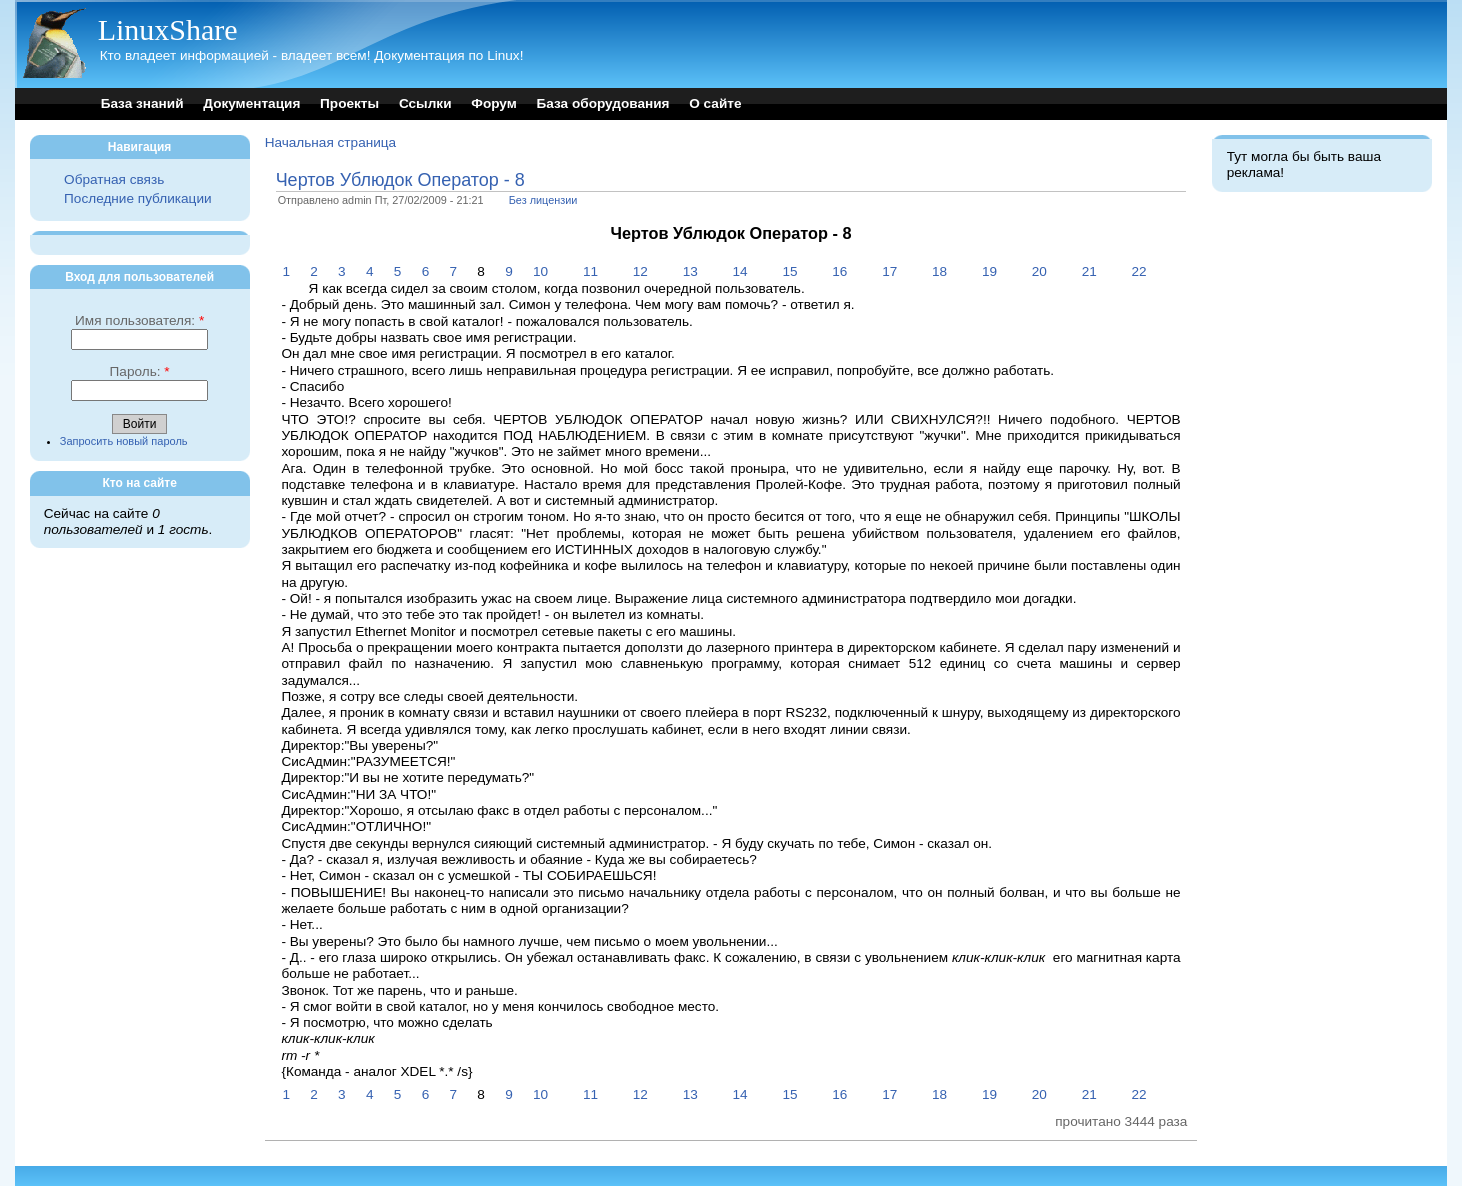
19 (989, 271)
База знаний (142, 103)
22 (1139, 271)
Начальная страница (331, 142)
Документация (251, 103)
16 (839, 271)
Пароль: (140, 371)
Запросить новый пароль (124, 441)
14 (740, 271)
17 (889, 271)
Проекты (349, 103)
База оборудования (603, 103)
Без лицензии (543, 200)
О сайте (715, 103)
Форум (493, 103)
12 (640, 271)
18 (939, 271)
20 (1039, 271)
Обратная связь (114, 179)
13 (690, 271)
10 (540, 271)
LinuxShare (168, 29)
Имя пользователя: (139, 320)
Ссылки (425, 103)
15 (789, 271)
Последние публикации (137, 198)
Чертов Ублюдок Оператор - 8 (400, 180)
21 (1089, 271)
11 (590, 271)
